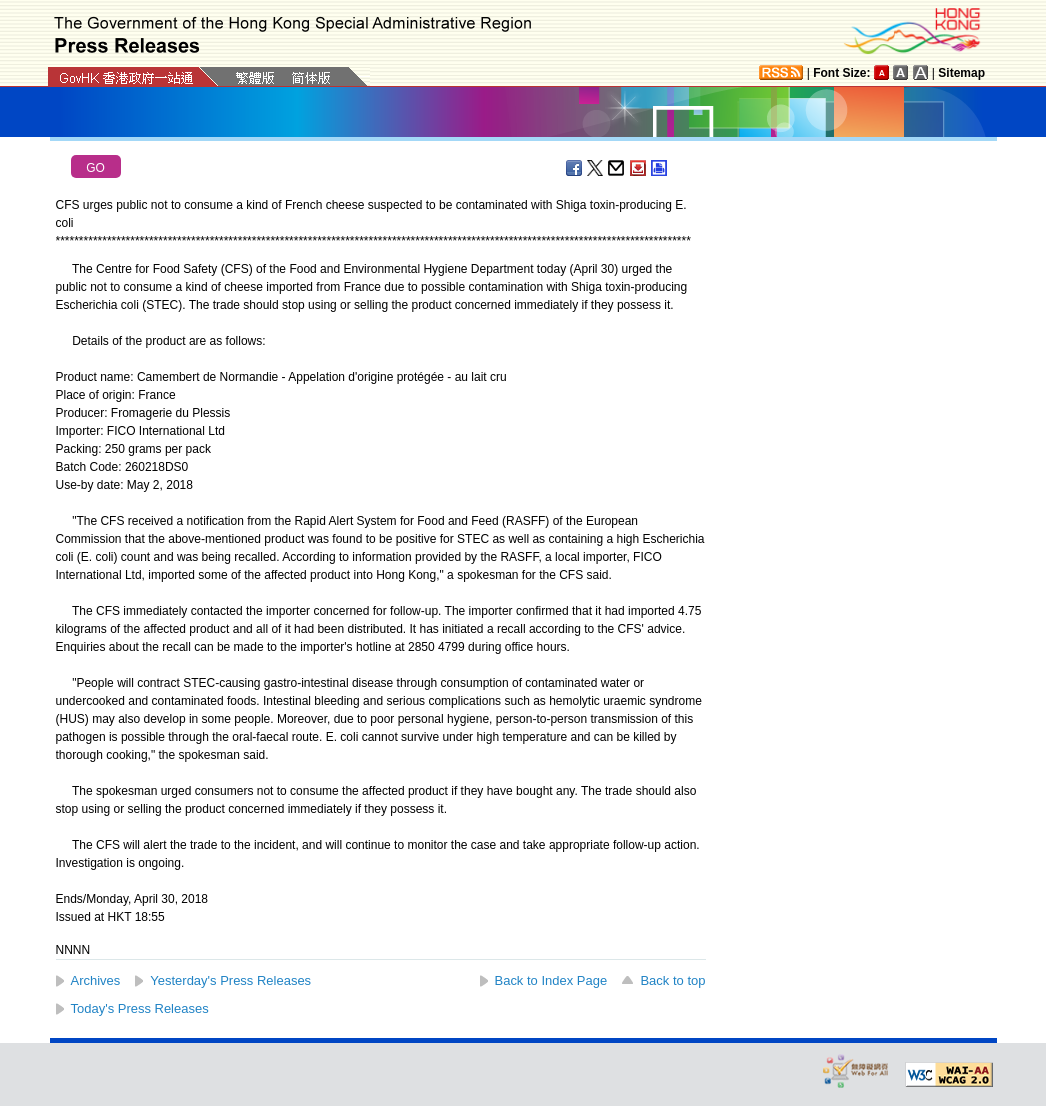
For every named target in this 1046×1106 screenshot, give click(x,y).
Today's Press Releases (140, 1008)
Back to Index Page (551, 980)
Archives (96, 980)
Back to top (672, 980)
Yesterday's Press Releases (230, 980)
